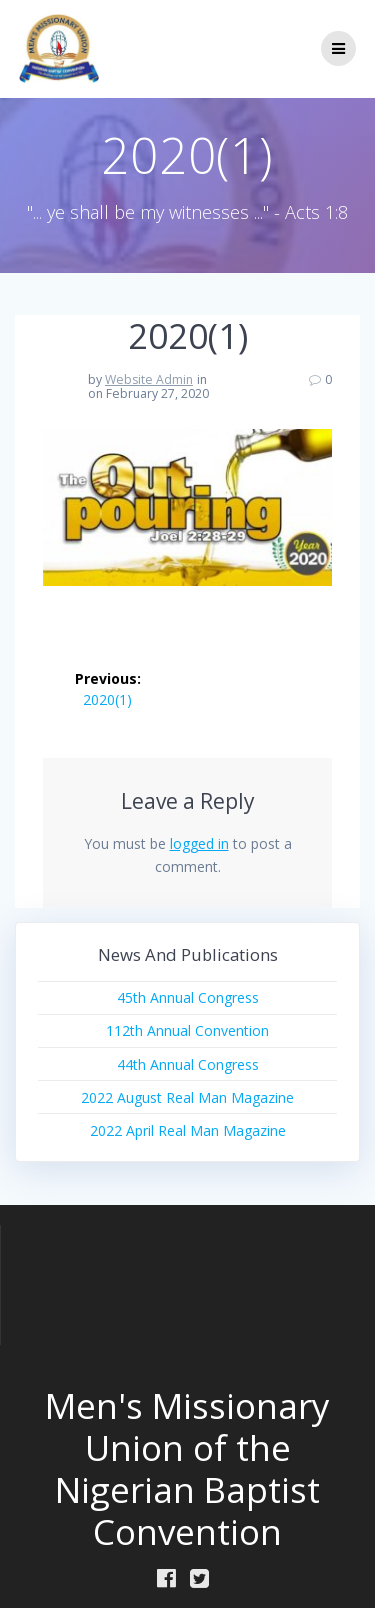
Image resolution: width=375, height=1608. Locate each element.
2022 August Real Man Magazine (187, 1097)
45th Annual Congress (188, 997)
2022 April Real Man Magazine (188, 1130)
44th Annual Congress (188, 1064)
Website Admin (149, 379)
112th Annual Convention (187, 1030)
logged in (199, 843)
